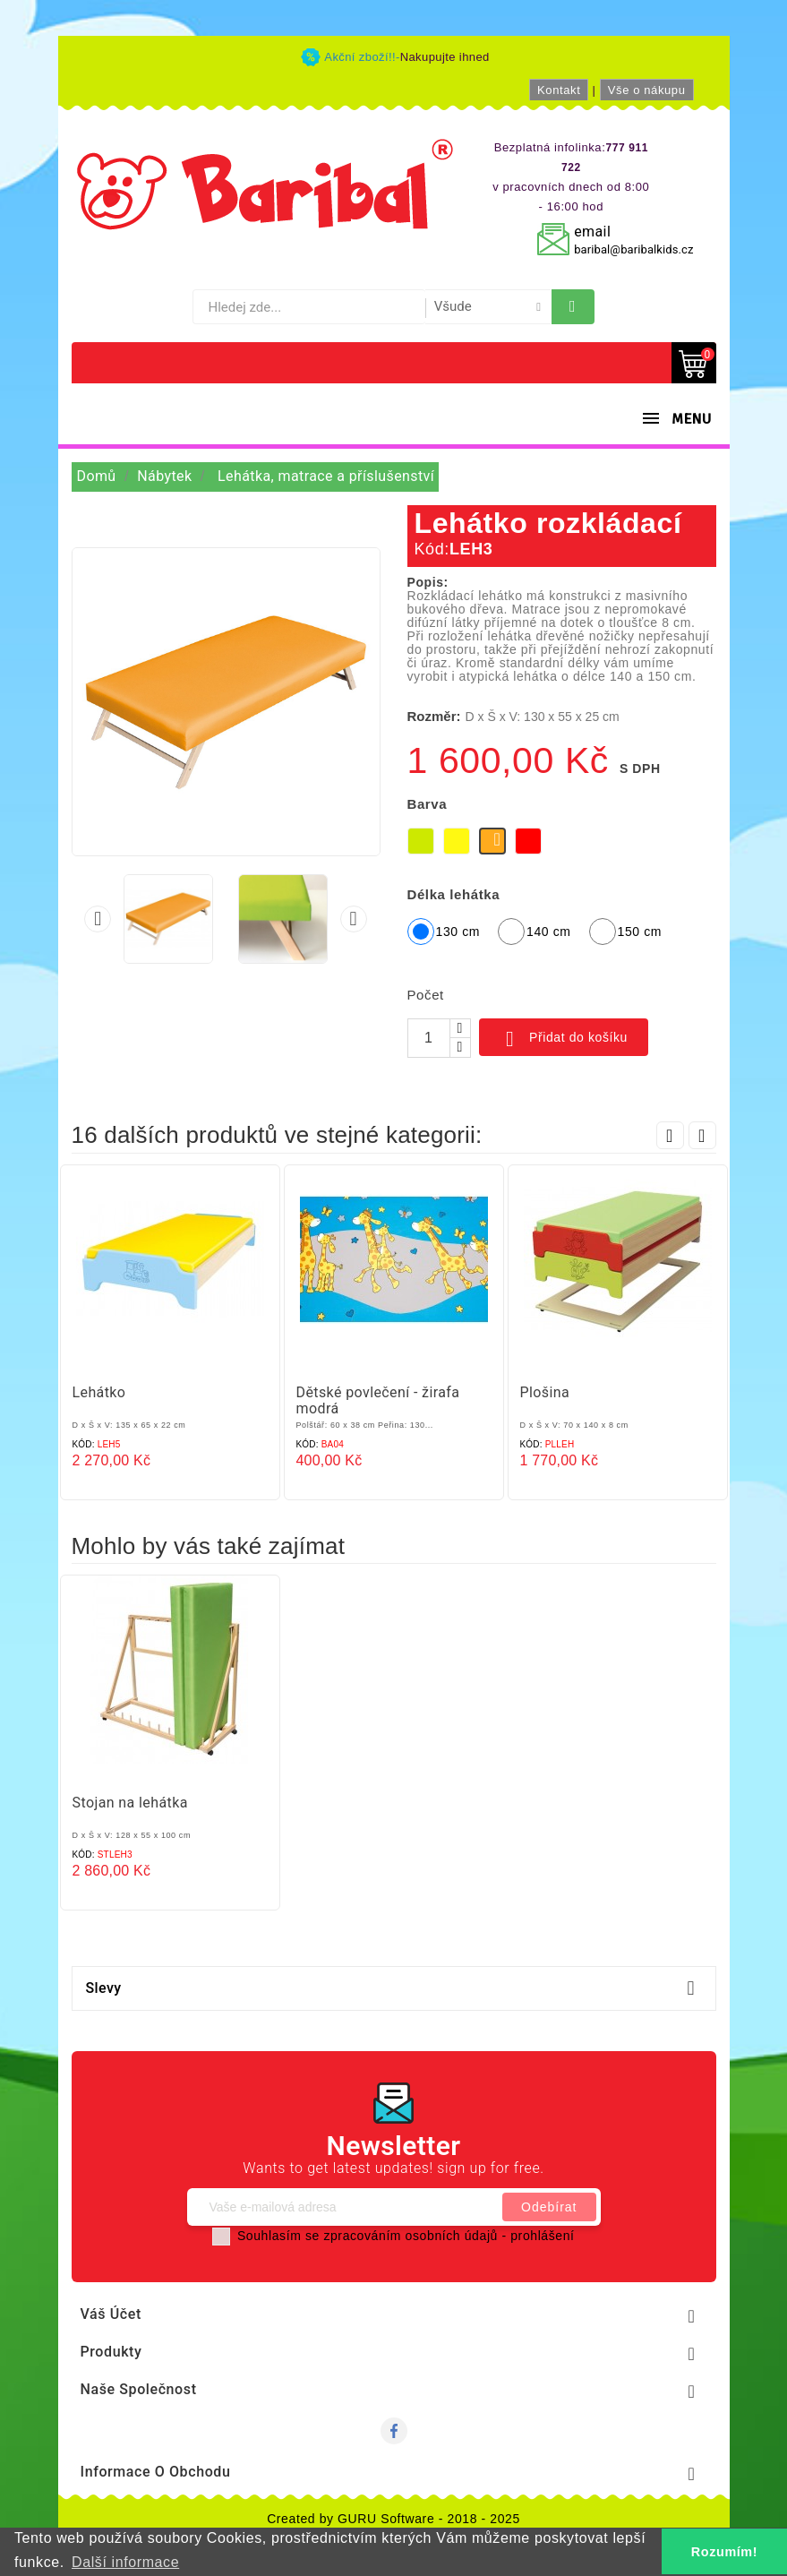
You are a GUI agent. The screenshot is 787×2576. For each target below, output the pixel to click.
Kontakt (558, 90)
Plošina (545, 1392)
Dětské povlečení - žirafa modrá (378, 1400)
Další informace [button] (125, 2562)
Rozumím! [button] (724, 2552)
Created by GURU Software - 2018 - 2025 (393, 2519)
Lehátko (99, 1392)
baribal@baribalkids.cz (633, 249)
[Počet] (428, 1038)
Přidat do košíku (564, 1039)
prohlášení (542, 2235)
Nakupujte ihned (445, 57)
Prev (670, 1135)
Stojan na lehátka (130, 1802)
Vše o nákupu (647, 90)
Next (702, 1135)
